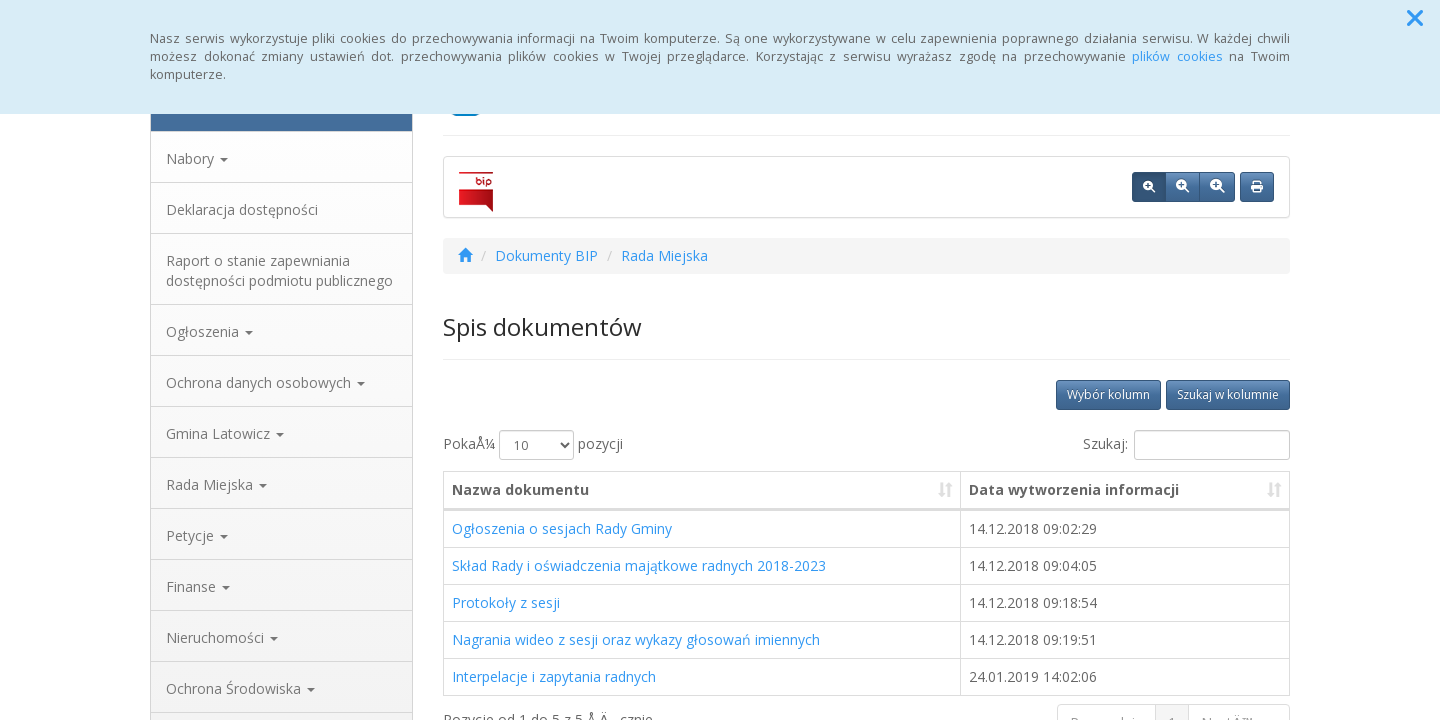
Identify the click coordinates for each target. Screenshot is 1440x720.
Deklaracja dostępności (242, 209)
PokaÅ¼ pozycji (533, 445)
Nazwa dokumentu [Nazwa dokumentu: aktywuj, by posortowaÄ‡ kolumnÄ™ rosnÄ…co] (520, 489)
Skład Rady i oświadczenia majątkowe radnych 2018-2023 (639, 565)
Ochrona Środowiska (240, 688)
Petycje (197, 535)
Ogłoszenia (209, 331)
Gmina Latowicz (225, 433)
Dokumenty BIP (546, 255)
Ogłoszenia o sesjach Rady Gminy (562, 528)
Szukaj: (1186, 445)
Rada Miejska (216, 484)
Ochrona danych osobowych (265, 382)
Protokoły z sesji (506, 602)
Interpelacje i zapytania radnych (554, 676)
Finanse (198, 586)
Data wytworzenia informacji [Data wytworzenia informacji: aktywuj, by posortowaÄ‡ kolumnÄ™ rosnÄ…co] (1074, 489)
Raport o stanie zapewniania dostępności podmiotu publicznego (279, 270)
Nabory (197, 158)
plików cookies (1177, 56)
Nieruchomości (222, 637)
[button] (1415, 18)
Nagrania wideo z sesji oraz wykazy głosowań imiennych (636, 639)
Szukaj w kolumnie (1228, 394)
